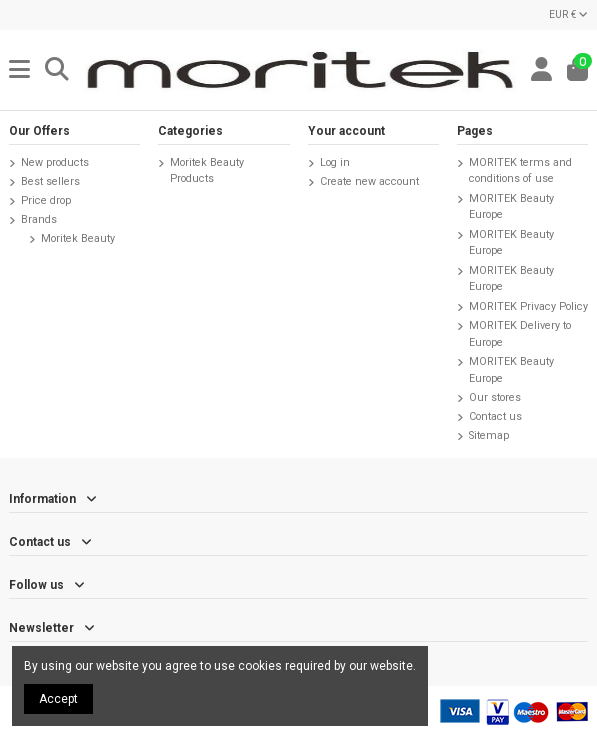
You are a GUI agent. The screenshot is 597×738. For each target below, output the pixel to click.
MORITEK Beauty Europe (511, 207)
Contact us (495, 416)
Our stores (495, 397)
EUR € (568, 14)
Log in (335, 162)
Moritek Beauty (78, 238)
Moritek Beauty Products (207, 171)
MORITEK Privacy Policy (528, 306)
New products (55, 162)
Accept (58, 699)
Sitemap (489, 435)
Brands (39, 219)
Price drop (46, 200)
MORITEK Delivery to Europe (520, 334)
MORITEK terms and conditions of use (520, 171)
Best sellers (50, 181)
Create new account (369, 181)
